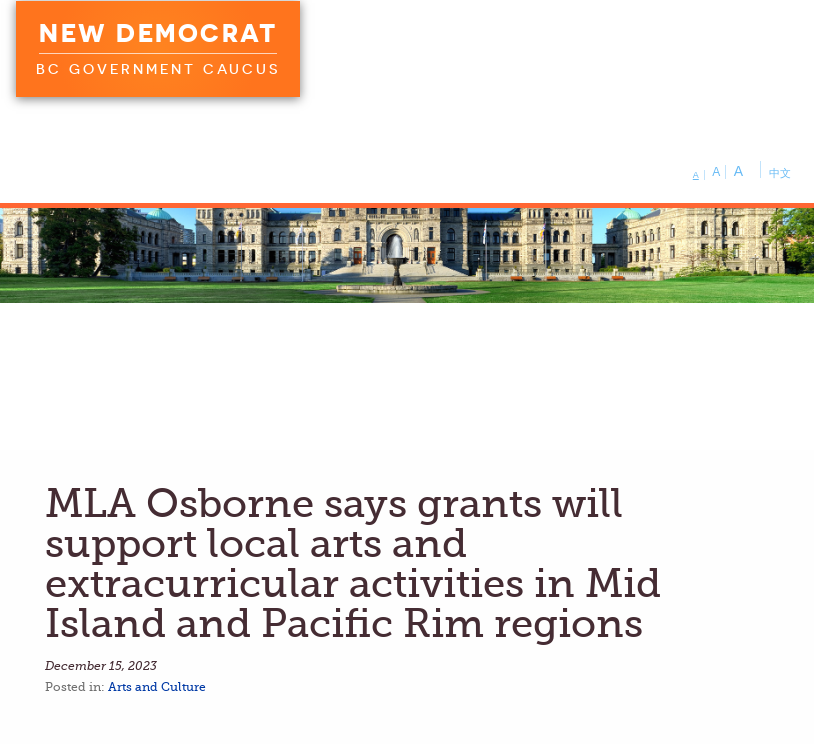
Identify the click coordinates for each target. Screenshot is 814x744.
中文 (780, 173)
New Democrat (158, 33)
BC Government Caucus (158, 69)
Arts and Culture (157, 687)
